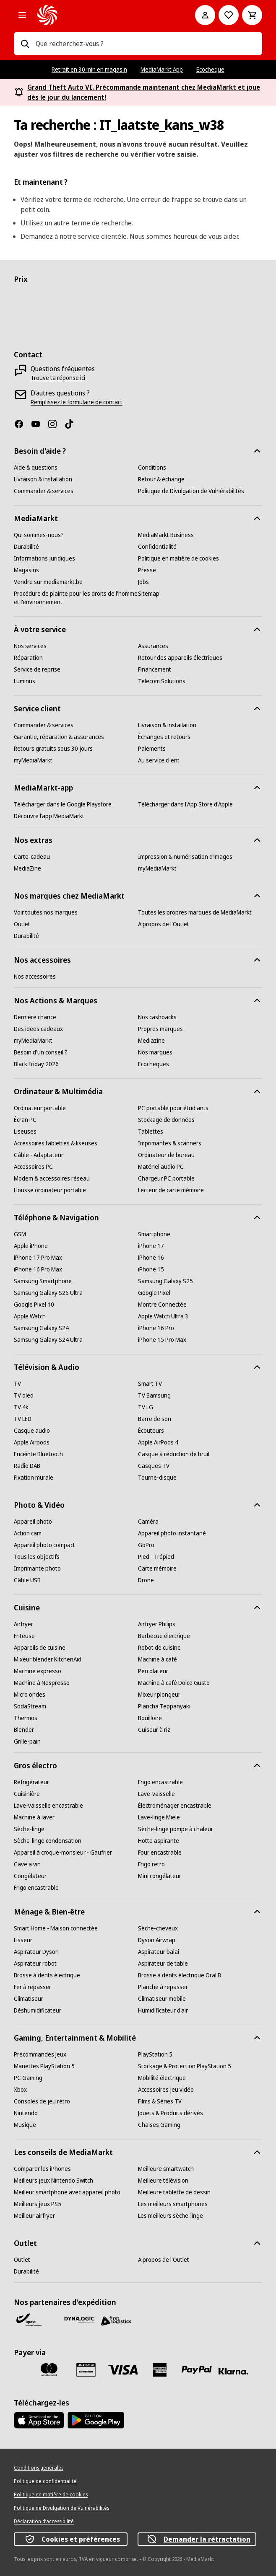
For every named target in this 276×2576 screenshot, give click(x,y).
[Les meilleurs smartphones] (173, 2204)
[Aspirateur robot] (35, 1963)
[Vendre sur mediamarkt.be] (48, 582)
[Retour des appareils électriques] (180, 658)
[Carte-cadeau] (32, 857)
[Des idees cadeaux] (38, 1029)
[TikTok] (72, 424)
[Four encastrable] (160, 1852)
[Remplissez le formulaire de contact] (76, 402)
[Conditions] (152, 467)
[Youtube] (39, 424)
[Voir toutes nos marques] (46, 912)
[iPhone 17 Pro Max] (38, 1257)
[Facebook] (22, 424)
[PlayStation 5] (155, 2054)
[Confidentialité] (157, 547)
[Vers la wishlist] (229, 15)
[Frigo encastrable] (160, 1782)
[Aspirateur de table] (163, 1963)
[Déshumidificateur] (37, 2010)
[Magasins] (26, 570)
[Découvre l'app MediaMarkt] (49, 816)
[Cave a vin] (27, 1864)
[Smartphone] (154, 1234)
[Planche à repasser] (163, 1987)
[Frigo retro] (151, 1864)
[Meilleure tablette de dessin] (174, 2192)
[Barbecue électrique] (164, 1636)
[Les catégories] (22, 15)
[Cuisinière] (27, 1794)
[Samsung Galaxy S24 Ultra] (48, 1340)
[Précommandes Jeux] (40, 2054)
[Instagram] (55, 424)
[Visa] (123, 2370)
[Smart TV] (150, 1384)
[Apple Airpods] (31, 1442)
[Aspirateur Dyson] (36, 1952)
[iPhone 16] (151, 1257)
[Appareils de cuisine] (39, 1647)
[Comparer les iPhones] (42, 2169)
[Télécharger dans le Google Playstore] (63, 804)
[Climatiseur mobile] (162, 1999)
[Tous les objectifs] (37, 1557)
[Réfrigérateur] (31, 1782)
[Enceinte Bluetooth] (38, 1454)
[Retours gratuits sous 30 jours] (53, 748)
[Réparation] (28, 658)
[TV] (17, 1384)
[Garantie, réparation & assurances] (59, 737)
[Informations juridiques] (44, 558)
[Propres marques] (160, 1029)
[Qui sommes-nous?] (39, 535)
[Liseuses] (25, 1131)
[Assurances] (153, 646)
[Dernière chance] (35, 1017)
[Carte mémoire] (157, 1568)
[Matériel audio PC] (161, 1167)
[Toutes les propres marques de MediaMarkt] (195, 912)
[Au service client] (159, 760)
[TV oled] (24, 1395)
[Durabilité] (26, 547)
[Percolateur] (153, 1671)
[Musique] (25, 2125)
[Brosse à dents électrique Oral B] (179, 1975)
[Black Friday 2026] (36, 1064)
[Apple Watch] (30, 1316)
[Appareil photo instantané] (172, 1533)
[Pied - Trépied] (156, 1557)
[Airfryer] (23, 1624)
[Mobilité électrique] (162, 2078)
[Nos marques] (155, 1052)
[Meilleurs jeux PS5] (37, 2204)
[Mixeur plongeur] (159, 1694)
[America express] (160, 2370)
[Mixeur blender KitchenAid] (47, 1659)
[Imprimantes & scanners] (169, 1143)
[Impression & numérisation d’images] (185, 857)
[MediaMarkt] (104, 15)
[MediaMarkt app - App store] (39, 2420)
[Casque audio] (32, 1430)
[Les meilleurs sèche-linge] (170, 2216)
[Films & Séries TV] (160, 2101)
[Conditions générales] (38, 2468)
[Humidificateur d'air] (163, 2010)
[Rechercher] (25, 44)
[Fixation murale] (33, 1477)
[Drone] (146, 1580)
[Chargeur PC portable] (166, 1178)
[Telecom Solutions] (161, 681)
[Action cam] (28, 1533)
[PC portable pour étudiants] (173, 1108)
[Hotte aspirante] (158, 1841)
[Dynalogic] (79, 2320)
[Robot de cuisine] (159, 1647)
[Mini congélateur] (159, 1876)
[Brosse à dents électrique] (47, 1975)
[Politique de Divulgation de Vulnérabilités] (191, 491)
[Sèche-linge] (29, 1829)
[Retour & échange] (161, 479)
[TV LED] (22, 1419)
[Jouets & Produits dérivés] (170, 2113)
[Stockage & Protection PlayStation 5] (184, 2066)
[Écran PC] (25, 1120)
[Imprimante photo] (37, 1568)
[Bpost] (29, 2319)
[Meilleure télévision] (163, 2180)
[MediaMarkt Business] (166, 535)
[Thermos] (25, 1718)
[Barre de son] (154, 1419)
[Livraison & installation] (43, 479)
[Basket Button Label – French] (252, 15)
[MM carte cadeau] (86, 2370)
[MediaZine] (27, 868)
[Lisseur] (23, 1940)
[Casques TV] (153, 1466)
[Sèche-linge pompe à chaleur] (175, 1829)
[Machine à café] (157, 1659)
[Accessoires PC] (33, 1167)
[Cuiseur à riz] (154, 1730)
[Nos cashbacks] (157, 1017)
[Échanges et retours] (164, 737)
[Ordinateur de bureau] (166, 1155)
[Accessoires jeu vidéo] (166, 2089)
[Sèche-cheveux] (158, 1928)
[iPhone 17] (151, 1246)
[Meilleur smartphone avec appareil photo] (67, 2192)
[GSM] (20, 1234)
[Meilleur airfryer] (34, 2216)
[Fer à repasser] (32, 1987)
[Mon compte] (205, 15)
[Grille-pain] (27, 1741)
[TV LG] (145, 1407)
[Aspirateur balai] (158, 1952)
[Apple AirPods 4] (158, 1442)
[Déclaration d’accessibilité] (44, 2521)
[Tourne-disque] (157, 1477)
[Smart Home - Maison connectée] (56, 1928)
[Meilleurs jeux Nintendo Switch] (53, 2180)
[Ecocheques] (153, 1064)
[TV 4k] (21, 1407)
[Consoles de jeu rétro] (42, 2101)
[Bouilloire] (150, 1718)
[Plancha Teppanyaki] (164, 1706)
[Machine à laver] (34, 1817)
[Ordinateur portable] (40, 1108)
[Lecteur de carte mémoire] (171, 1190)
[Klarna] (234, 2371)
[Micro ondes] (29, 1694)
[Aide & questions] (35, 467)
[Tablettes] (150, 1131)
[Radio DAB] (27, 1466)
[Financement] (154, 669)
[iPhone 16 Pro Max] (38, 1269)
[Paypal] (197, 2370)
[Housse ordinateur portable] (50, 1190)
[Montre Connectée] (162, 1304)
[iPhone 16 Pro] (156, 1328)
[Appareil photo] (33, 1521)
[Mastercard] (49, 2370)
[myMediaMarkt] (33, 760)
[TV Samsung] (154, 1395)
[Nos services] (30, 646)
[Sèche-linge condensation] (47, 1841)
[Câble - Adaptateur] (38, 1155)
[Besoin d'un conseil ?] (41, 1052)
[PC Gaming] (28, 2078)
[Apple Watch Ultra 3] (163, 1316)
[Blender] (24, 1730)
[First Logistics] (116, 2321)
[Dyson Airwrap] (156, 1940)
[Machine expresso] (37, 1671)
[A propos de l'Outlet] (163, 924)
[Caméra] (148, 1521)
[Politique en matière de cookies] (178, 558)
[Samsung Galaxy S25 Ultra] (48, 1293)
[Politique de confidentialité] (45, 2481)
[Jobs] (143, 582)
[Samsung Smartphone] (43, 1281)
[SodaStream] (30, 1706)
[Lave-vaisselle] (156, 1794)
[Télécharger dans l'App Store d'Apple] (185, 804)
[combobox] (145, 43)
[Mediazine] (151, 1040)
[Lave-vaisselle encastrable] (48, 1805)
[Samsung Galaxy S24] (41, 1328)
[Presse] (147, 570)
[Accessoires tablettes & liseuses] (55, 1143)
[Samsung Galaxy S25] (165, 1281)
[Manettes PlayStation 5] (44, 2066)
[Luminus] (24, 681)
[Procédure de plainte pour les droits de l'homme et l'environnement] (76, 597)
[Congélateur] (30, 1876)
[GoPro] (146, 1545)
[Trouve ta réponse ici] (58, 378)
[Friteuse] (24, 1636)
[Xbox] (20, 2089)
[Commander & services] (43, 491)
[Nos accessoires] (35, 976)
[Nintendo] (26, 2113)
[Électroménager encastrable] (174, 1805)
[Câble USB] (27, 1580)
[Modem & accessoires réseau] (52, 1178)
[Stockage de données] (166, 1120)
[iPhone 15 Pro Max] (162, 1340)
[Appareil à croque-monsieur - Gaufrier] (63, 1852)
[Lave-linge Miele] (159, 1817)
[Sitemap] (148, 593)
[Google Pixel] (154, 1293)
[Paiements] (152, 748)
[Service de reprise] (37, 669)
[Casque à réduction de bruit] (174, 1454)
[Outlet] (22, 924)
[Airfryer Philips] (156, 1624)
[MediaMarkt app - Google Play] (96, 2420)
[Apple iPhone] (31, 1246)
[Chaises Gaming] (159, 2125)
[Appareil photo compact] (44, 1545)
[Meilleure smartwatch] (166, 2169)
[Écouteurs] (151, 1430)
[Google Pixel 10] (34, 1304)
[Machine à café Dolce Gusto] (174, 1683)
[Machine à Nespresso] (42, 1683)
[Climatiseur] (28, 1999)
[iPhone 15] (151, 1269)
